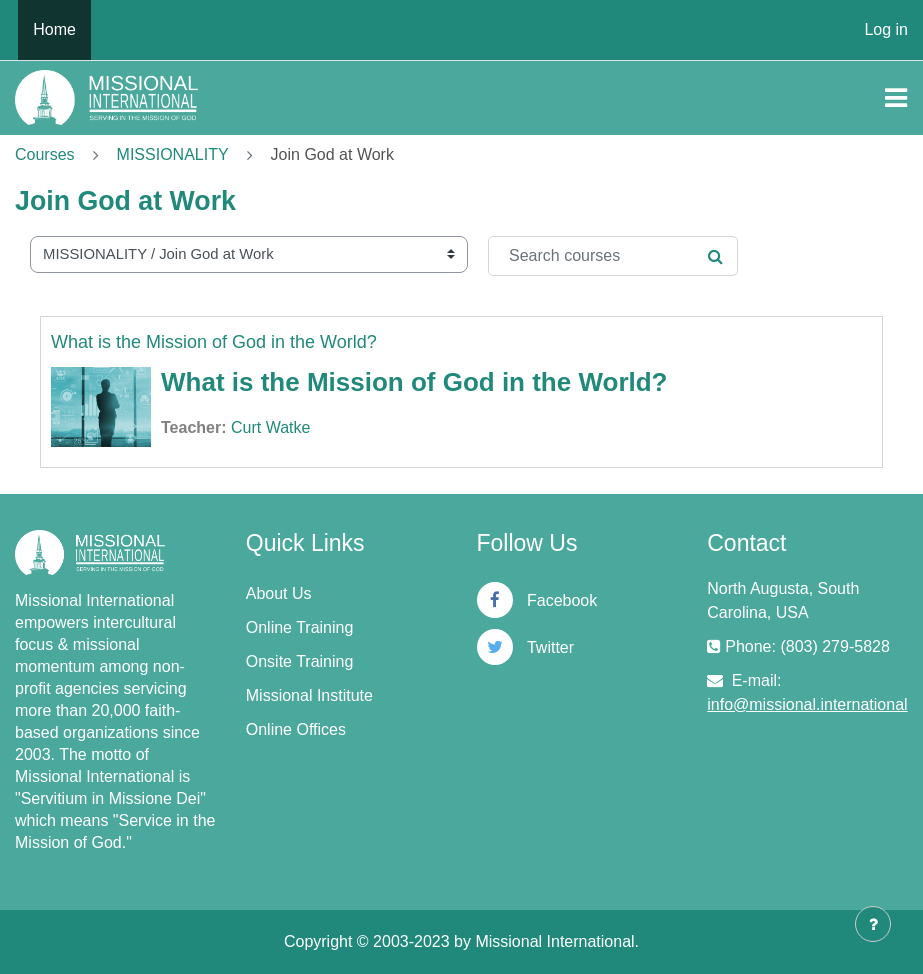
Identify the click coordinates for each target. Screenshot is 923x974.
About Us (279, 593)
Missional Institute (309, 695)
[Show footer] (873, 924)
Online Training (300, 627)
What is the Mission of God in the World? (214, 342)
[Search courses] (613, 256)
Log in (886, 29)
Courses (45, 154)
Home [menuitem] (54, 29)
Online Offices (296, 729)
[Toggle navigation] (896, 98)
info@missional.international (807, 704)
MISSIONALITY (173, 154)
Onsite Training (300, 661)
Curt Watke (270, 427)
